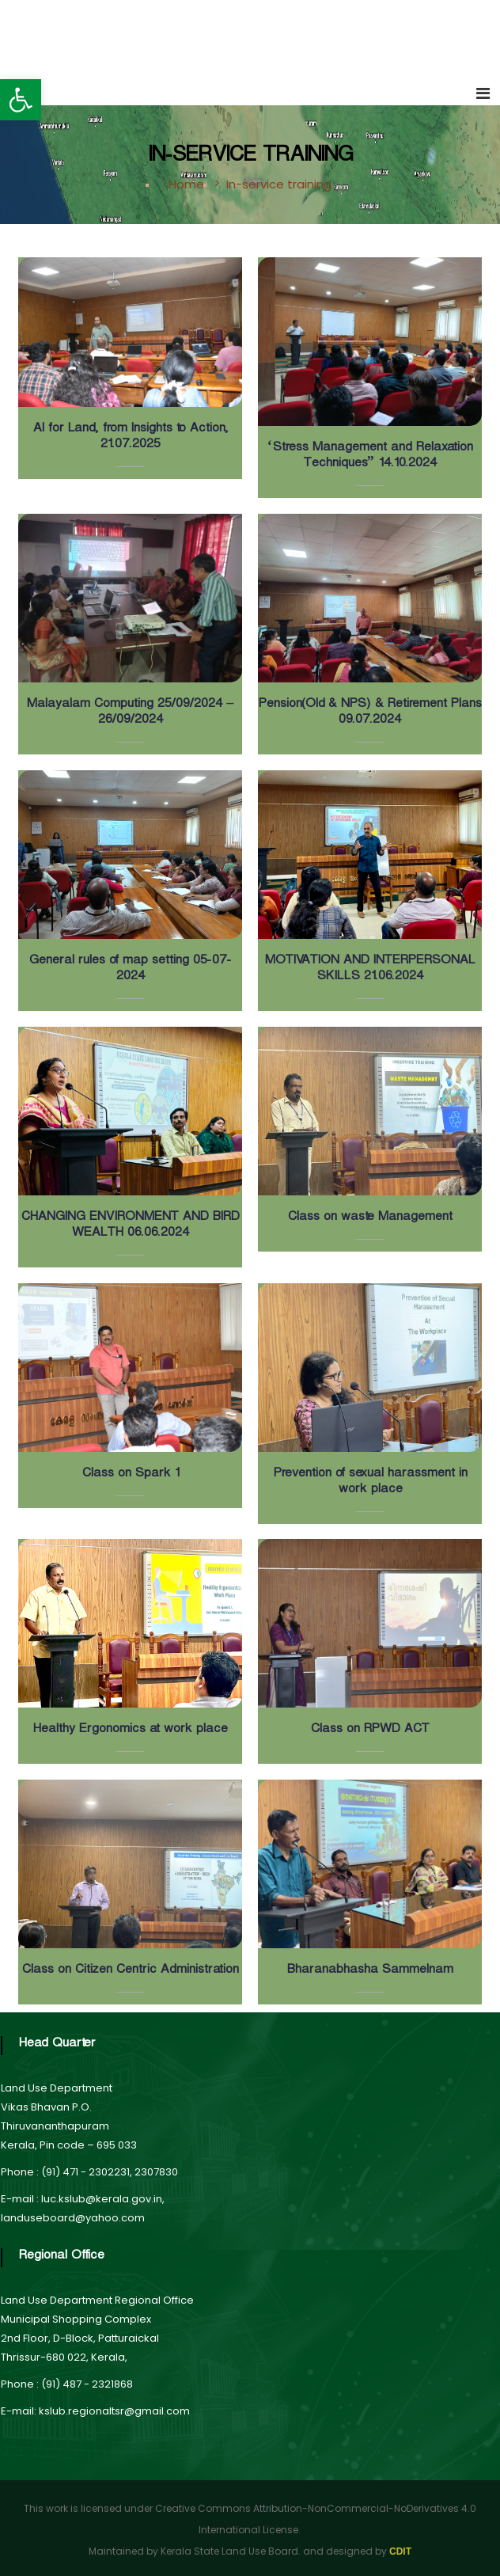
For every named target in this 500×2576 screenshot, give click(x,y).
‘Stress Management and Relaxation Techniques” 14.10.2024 (369, 457)
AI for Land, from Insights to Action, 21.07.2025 (130, 438)
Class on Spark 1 (130, 1475)
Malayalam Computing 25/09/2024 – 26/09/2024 (129, 714)
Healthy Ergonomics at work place (129, 1731)
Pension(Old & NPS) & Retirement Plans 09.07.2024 (369, 714)
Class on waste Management (369, 1219)
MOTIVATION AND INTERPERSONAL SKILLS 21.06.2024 (369, 970)
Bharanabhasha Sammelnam (369, 1971)
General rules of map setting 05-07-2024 (129, 970)
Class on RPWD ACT (369, 1731)
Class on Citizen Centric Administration (129, 1971)
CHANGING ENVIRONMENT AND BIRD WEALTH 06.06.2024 (130, 1227)
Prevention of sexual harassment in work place (370, 1483)
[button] (20, 99)
